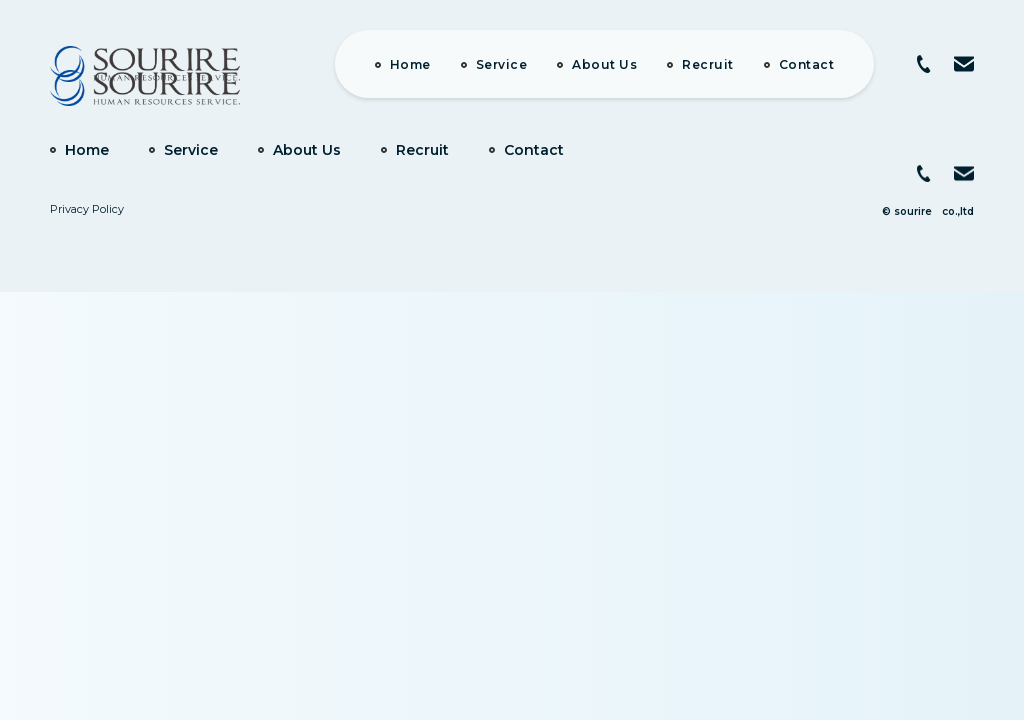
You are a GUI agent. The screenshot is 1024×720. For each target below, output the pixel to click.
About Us (604, 64)
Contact (807, 64)
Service (502, 64)
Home (410, 64)
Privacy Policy (87, 209)
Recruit (708, 64)
